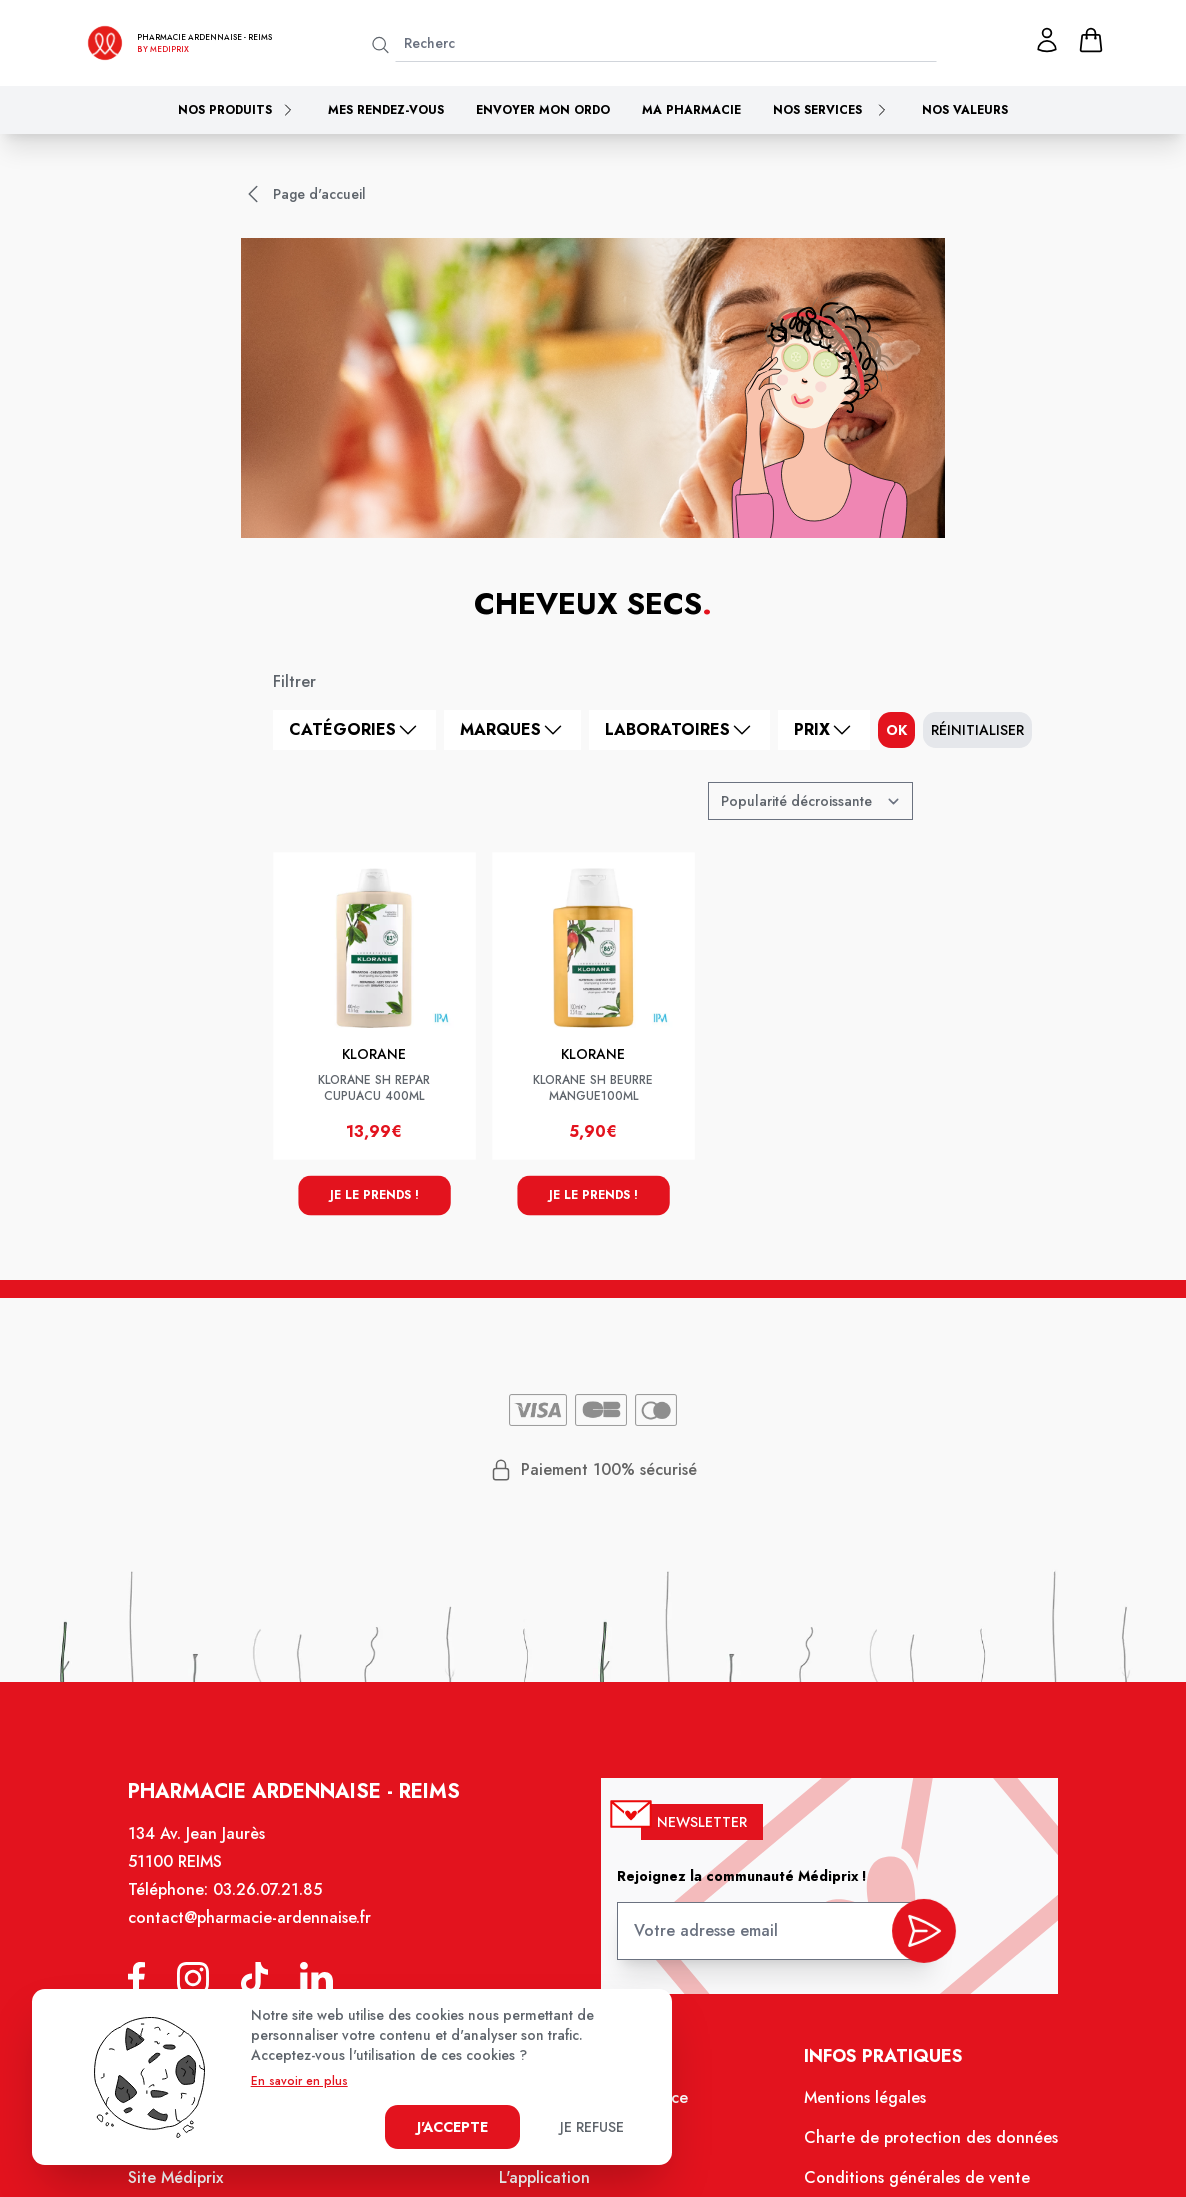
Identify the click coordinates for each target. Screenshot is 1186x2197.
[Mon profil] (1047, 40)
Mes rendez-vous (386, 110)
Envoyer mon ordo (543, 110)
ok (896, 730)
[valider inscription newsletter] (913, 1939)
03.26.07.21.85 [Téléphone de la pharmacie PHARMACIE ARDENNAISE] (278, 1905)
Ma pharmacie (691, 110)
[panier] (1091, 40)
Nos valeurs (965, 110)
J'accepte (452, 2127)
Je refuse (592, 2127)
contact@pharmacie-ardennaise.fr (260, 1932)
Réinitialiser (977, 730)
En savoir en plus (299, 2081)
